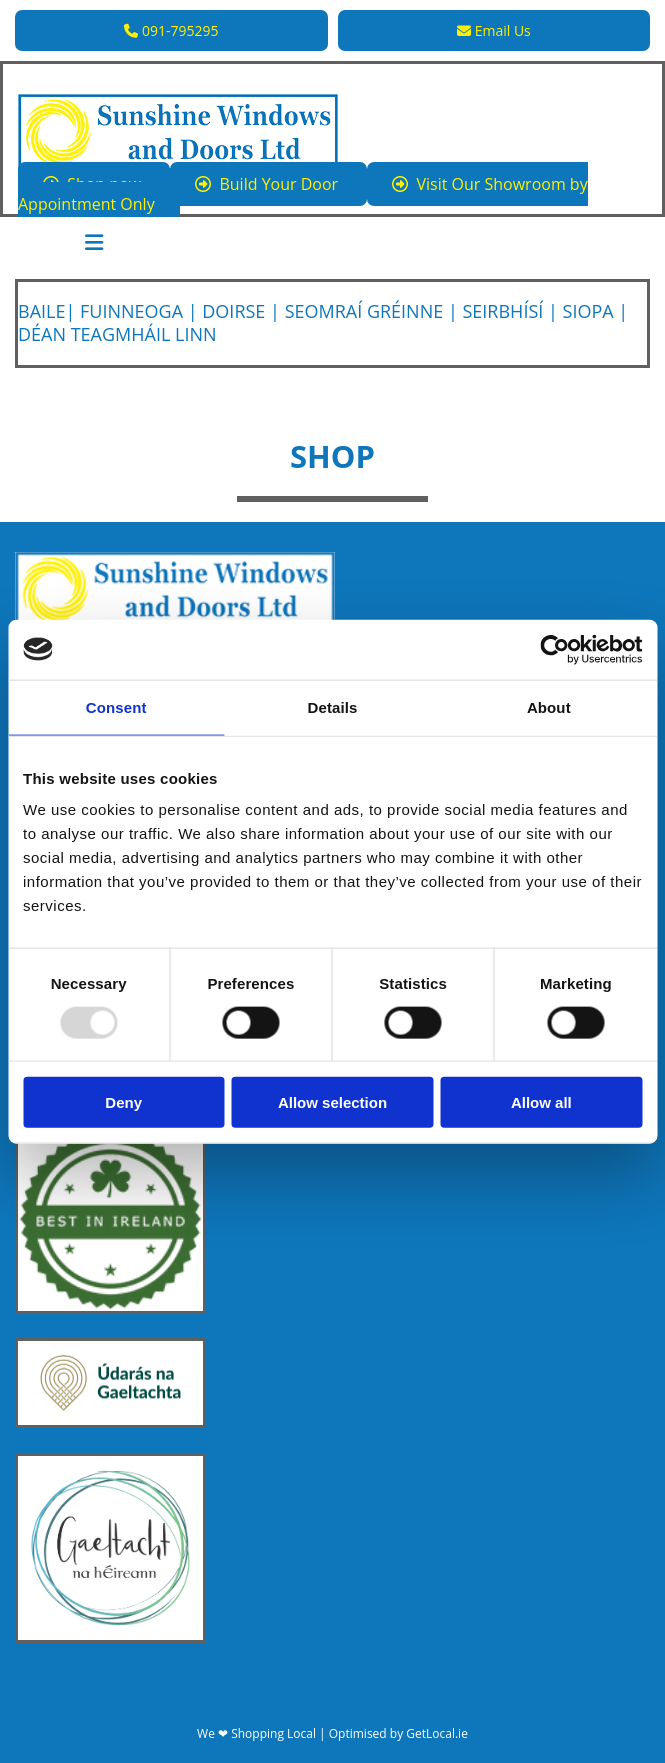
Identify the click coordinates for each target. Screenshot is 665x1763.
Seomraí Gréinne (364, 311)
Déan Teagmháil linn (117, 334)
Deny (123, 1102)
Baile (41, 311)
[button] (171, 30)
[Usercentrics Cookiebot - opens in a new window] (554, 649)
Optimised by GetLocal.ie (398, 1733)
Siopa (588, 311)
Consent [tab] (116, 706)
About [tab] (549, 706)
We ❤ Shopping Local (256, 1733)
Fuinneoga (131, 311)
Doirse (233, 311)
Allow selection (332, 1102)
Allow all (541, 1102)
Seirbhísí (502, 311)
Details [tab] (333, 706)
